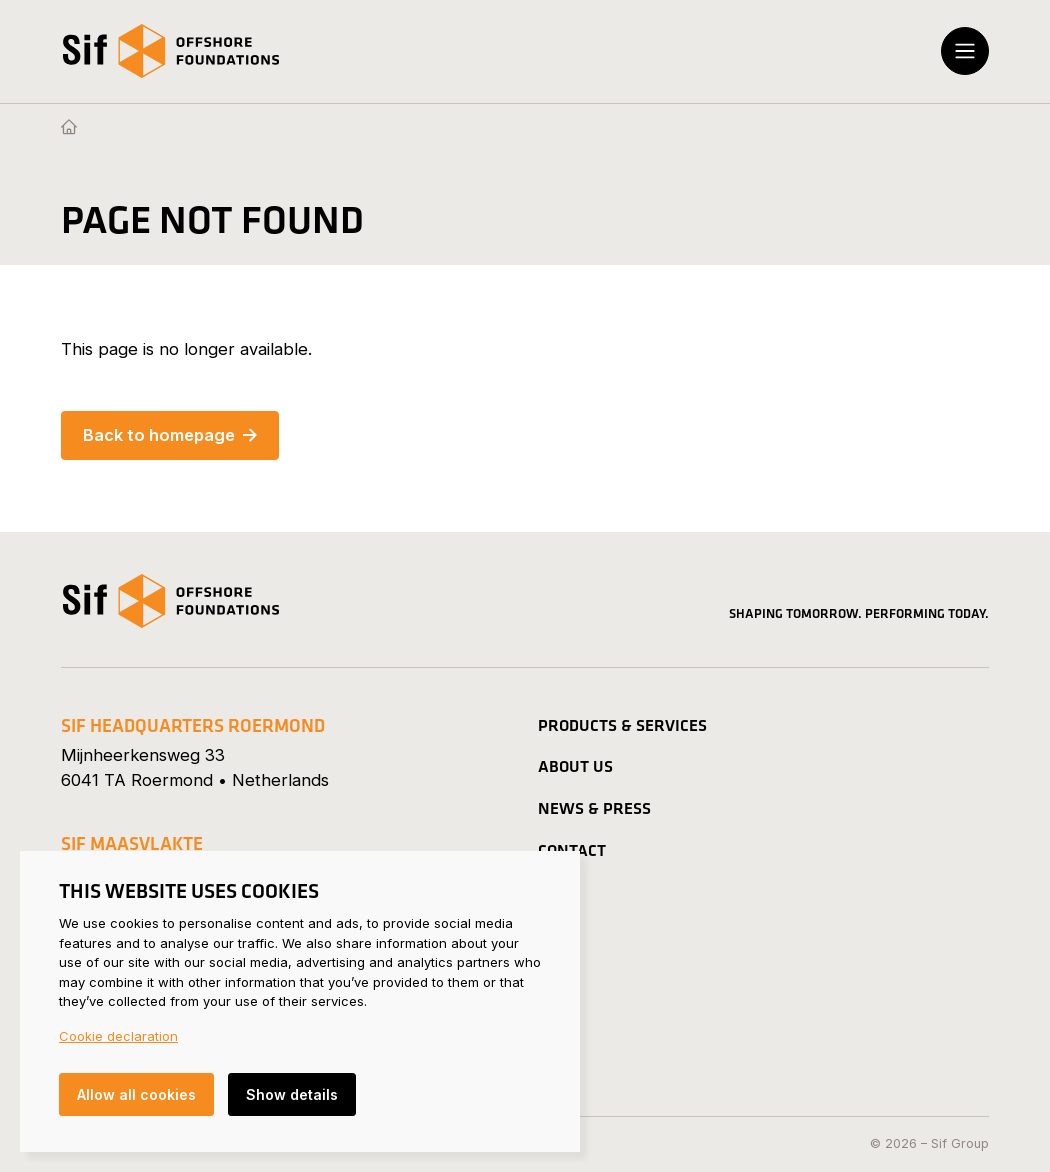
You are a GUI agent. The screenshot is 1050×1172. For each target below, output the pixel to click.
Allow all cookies (136, 1094)
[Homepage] (69, 128)
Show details (292, 1094)
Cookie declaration (118, 1036)
